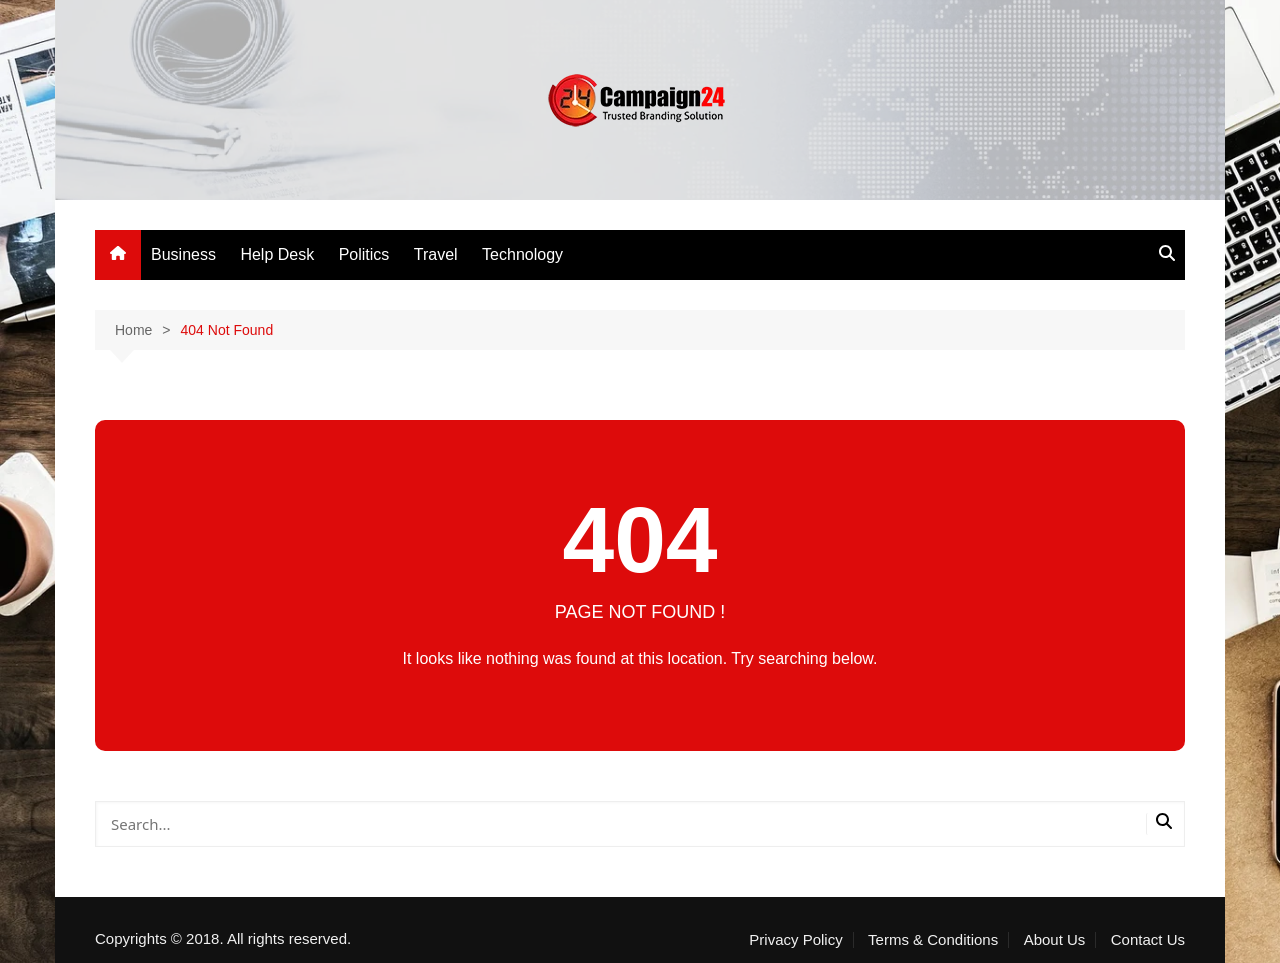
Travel (436, 254)
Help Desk (277, 254)
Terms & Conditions (933, 940)
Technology (522, 254)
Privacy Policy (795, 940)
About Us (1055, 940)
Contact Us (1148, 940)
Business (183, 254)
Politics (364, 254)
